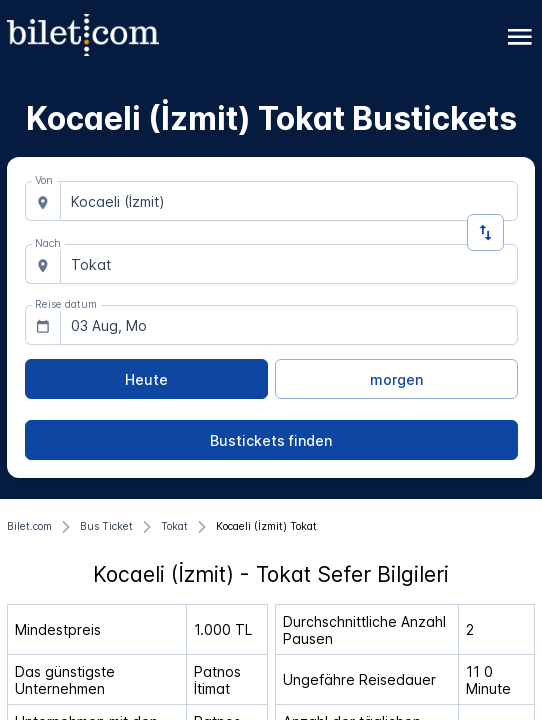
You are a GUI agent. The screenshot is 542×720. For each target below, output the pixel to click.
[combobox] (289, 201)
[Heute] (146, 379)
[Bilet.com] (29, 527)
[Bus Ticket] (106, 527)
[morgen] (396, 379)
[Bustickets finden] (271, 440)
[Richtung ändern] (485, 232)
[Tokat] (174, 527)
